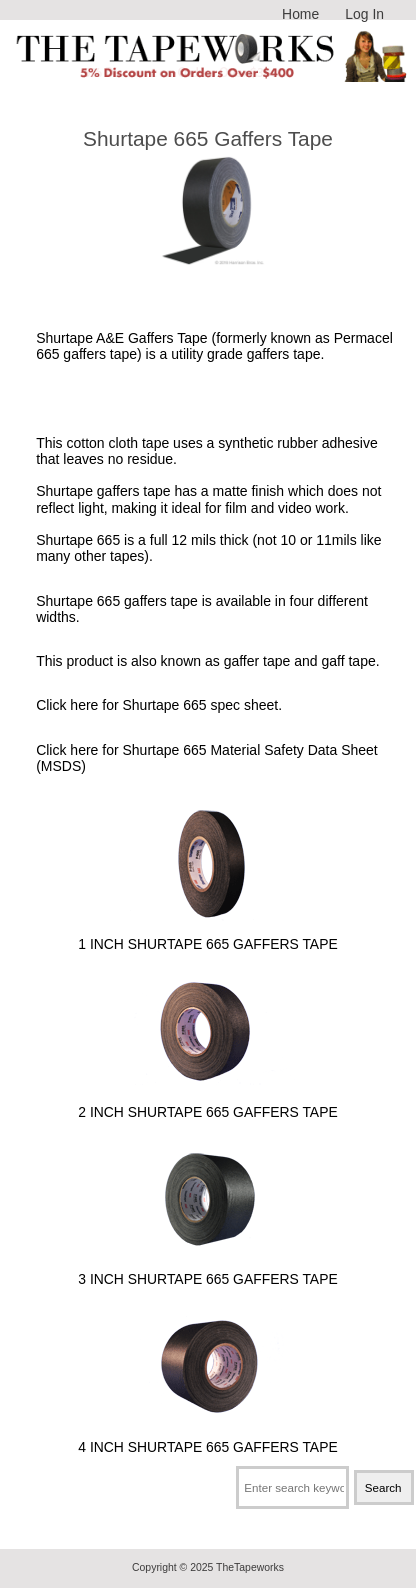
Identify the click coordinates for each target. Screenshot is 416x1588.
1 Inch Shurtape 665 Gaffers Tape (207, 935)
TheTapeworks (250, 1567)
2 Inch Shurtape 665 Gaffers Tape (207, 1102)
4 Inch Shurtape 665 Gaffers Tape (207, 1437)
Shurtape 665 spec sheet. (202, 705)
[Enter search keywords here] (292, 1487)
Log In (364, 14)
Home (300, 14)
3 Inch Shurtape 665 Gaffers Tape (207, 1270)
